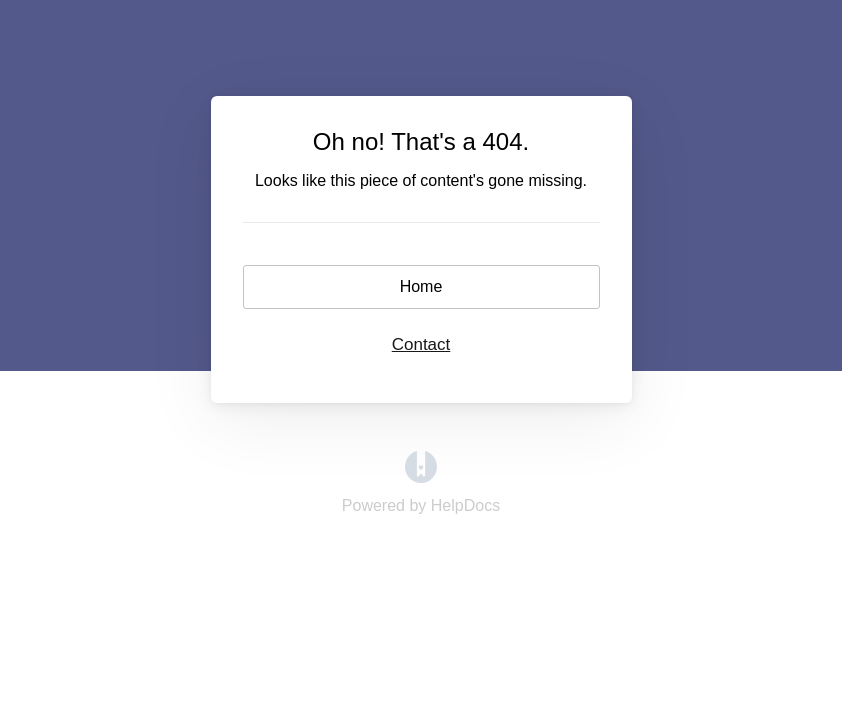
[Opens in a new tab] (421, 477)
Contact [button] (421, 344)
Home (421, 286)
